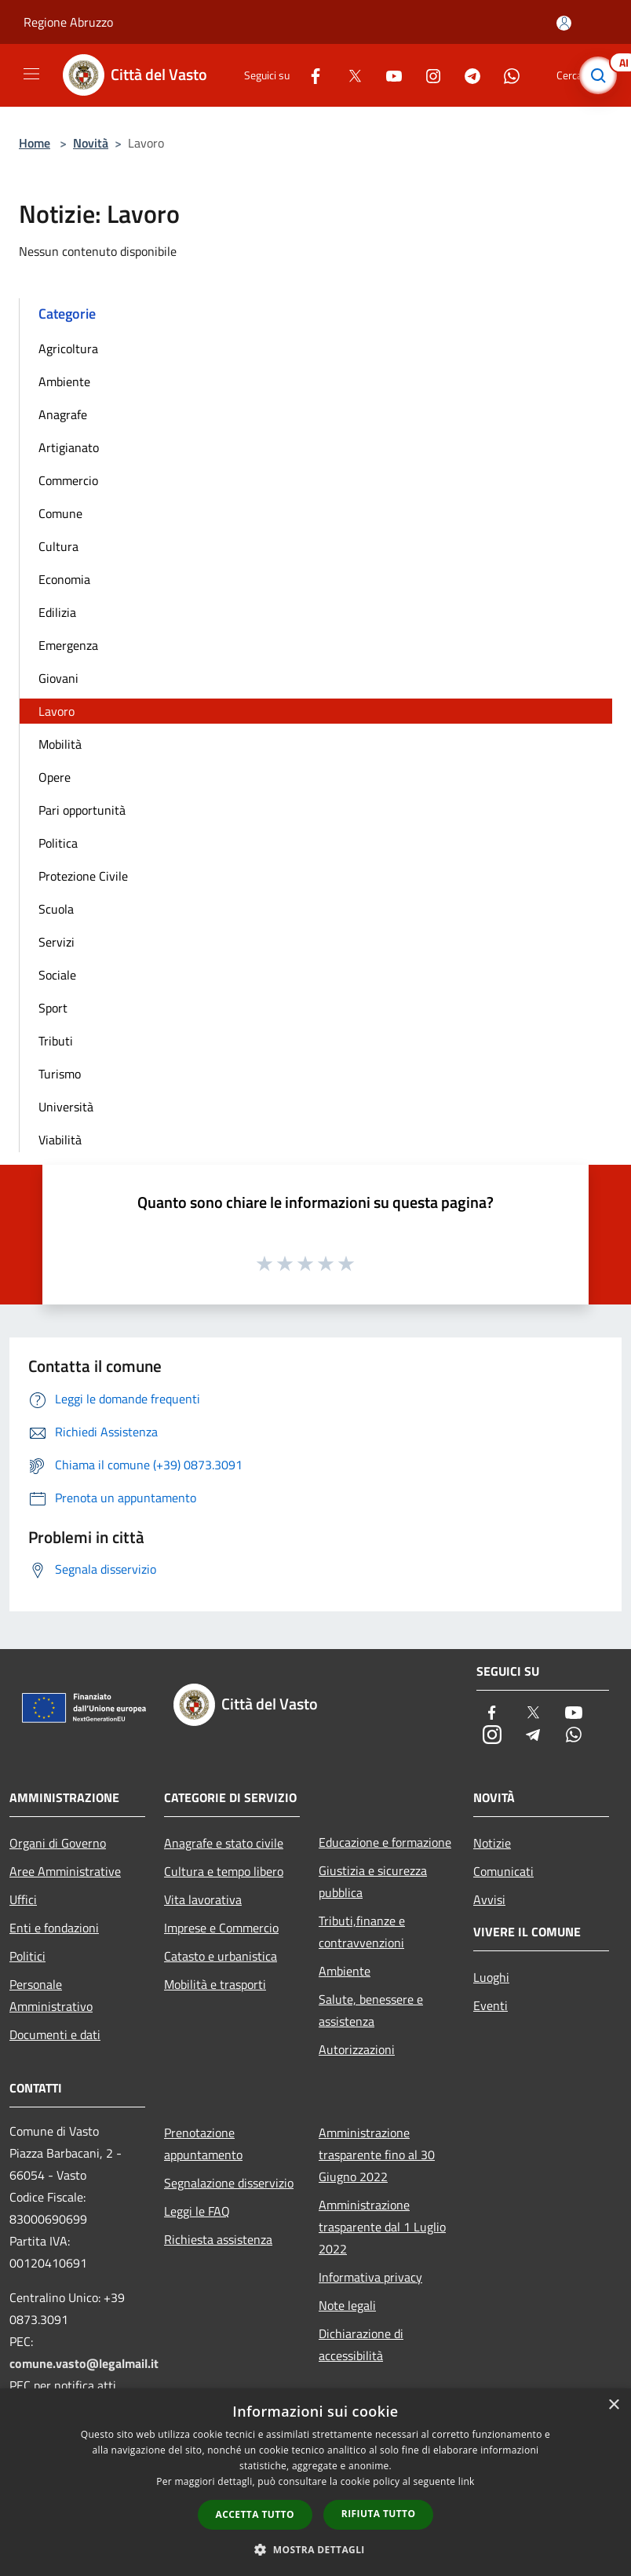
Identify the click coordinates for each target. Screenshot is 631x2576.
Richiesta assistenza (218, 2239)
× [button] (613, 2405)
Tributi (55, 1040)
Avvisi (489, 1899)
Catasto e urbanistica (220, 1956)
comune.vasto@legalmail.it (84, 2363)
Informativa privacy (370, 2277)
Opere (54, 777)
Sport (52, 1007)
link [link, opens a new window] (466, 2481)
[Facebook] (309, 75)
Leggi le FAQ (197, 2211)
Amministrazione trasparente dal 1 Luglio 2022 (382, 2226)
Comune (60, 513)
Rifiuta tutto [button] (378, 2513)
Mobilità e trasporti (215, 1984)
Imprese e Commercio (221, 1927)
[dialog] (315, 2482)
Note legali (347, 2305)
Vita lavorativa (203, 1899)
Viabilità (60, 1139)
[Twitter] (348, 75)
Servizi (56, 941)
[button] (315, 2549)
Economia (64, 579)
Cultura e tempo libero (223, 1871)
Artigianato (68, 447)
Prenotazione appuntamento (203, 2143)
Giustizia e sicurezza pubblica (373, 1881)
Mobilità (60, 744)
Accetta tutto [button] (255, 2514)
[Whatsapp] (505, 75)
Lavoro (56, 711)
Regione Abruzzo (68, 22)
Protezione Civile (83, 876)
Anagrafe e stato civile (223, 1842)
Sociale (57, 974)
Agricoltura (68, 348)
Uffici (23, 1899)
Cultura (58, 546)
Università (65, 1106)
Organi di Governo (57, 1842)
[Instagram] (427, 75)
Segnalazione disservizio (229, 2182)
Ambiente (64, 381)
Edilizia (57, 612)
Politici (27, 1956)
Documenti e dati (54, 2034)
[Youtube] (387, 75)
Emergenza (68, 645)
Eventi (490, 2005)
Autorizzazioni (357, 2049)
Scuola (56, 908)
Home (34, 142)
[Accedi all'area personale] (563, 23)
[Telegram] (466, 75)
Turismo (59, 1073)
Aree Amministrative (65, 1871)
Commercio (68, 480)
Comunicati (503, 1871)
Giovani (58, 678)
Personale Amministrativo (51, 1995)
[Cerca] (598, 75)
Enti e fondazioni (54, 1927)
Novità (90, 142)
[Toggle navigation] (31, 73)
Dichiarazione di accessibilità (361, 2344)
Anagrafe (62, 414)
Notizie (492, 1842)
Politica (58, 843)
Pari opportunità (82, 810)
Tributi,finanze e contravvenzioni (362, 1931)
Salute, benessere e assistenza (371, 2010)
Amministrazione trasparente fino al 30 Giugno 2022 (377, 2154)
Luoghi (491, 1977)
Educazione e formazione (385, 1842)
